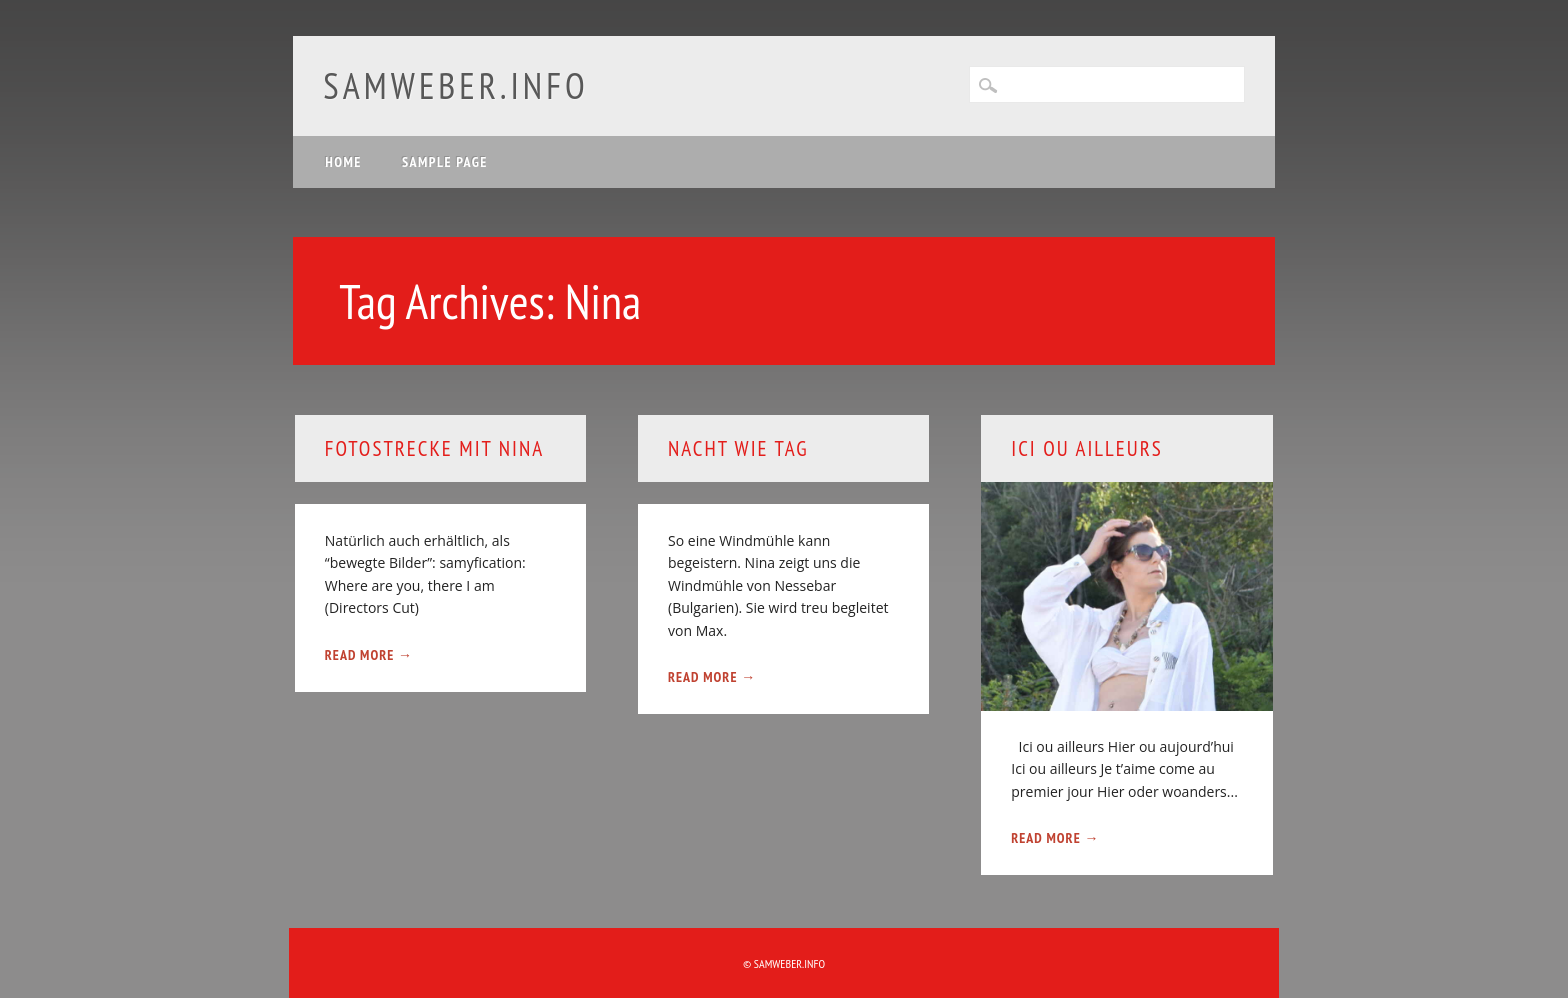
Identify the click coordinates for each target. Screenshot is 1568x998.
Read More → (369, 655)
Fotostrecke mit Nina (434, 448)
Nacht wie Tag (738, 448)
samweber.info (455, 85)
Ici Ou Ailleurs (1087, 448)
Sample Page (445, 162)
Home (343, 162)
